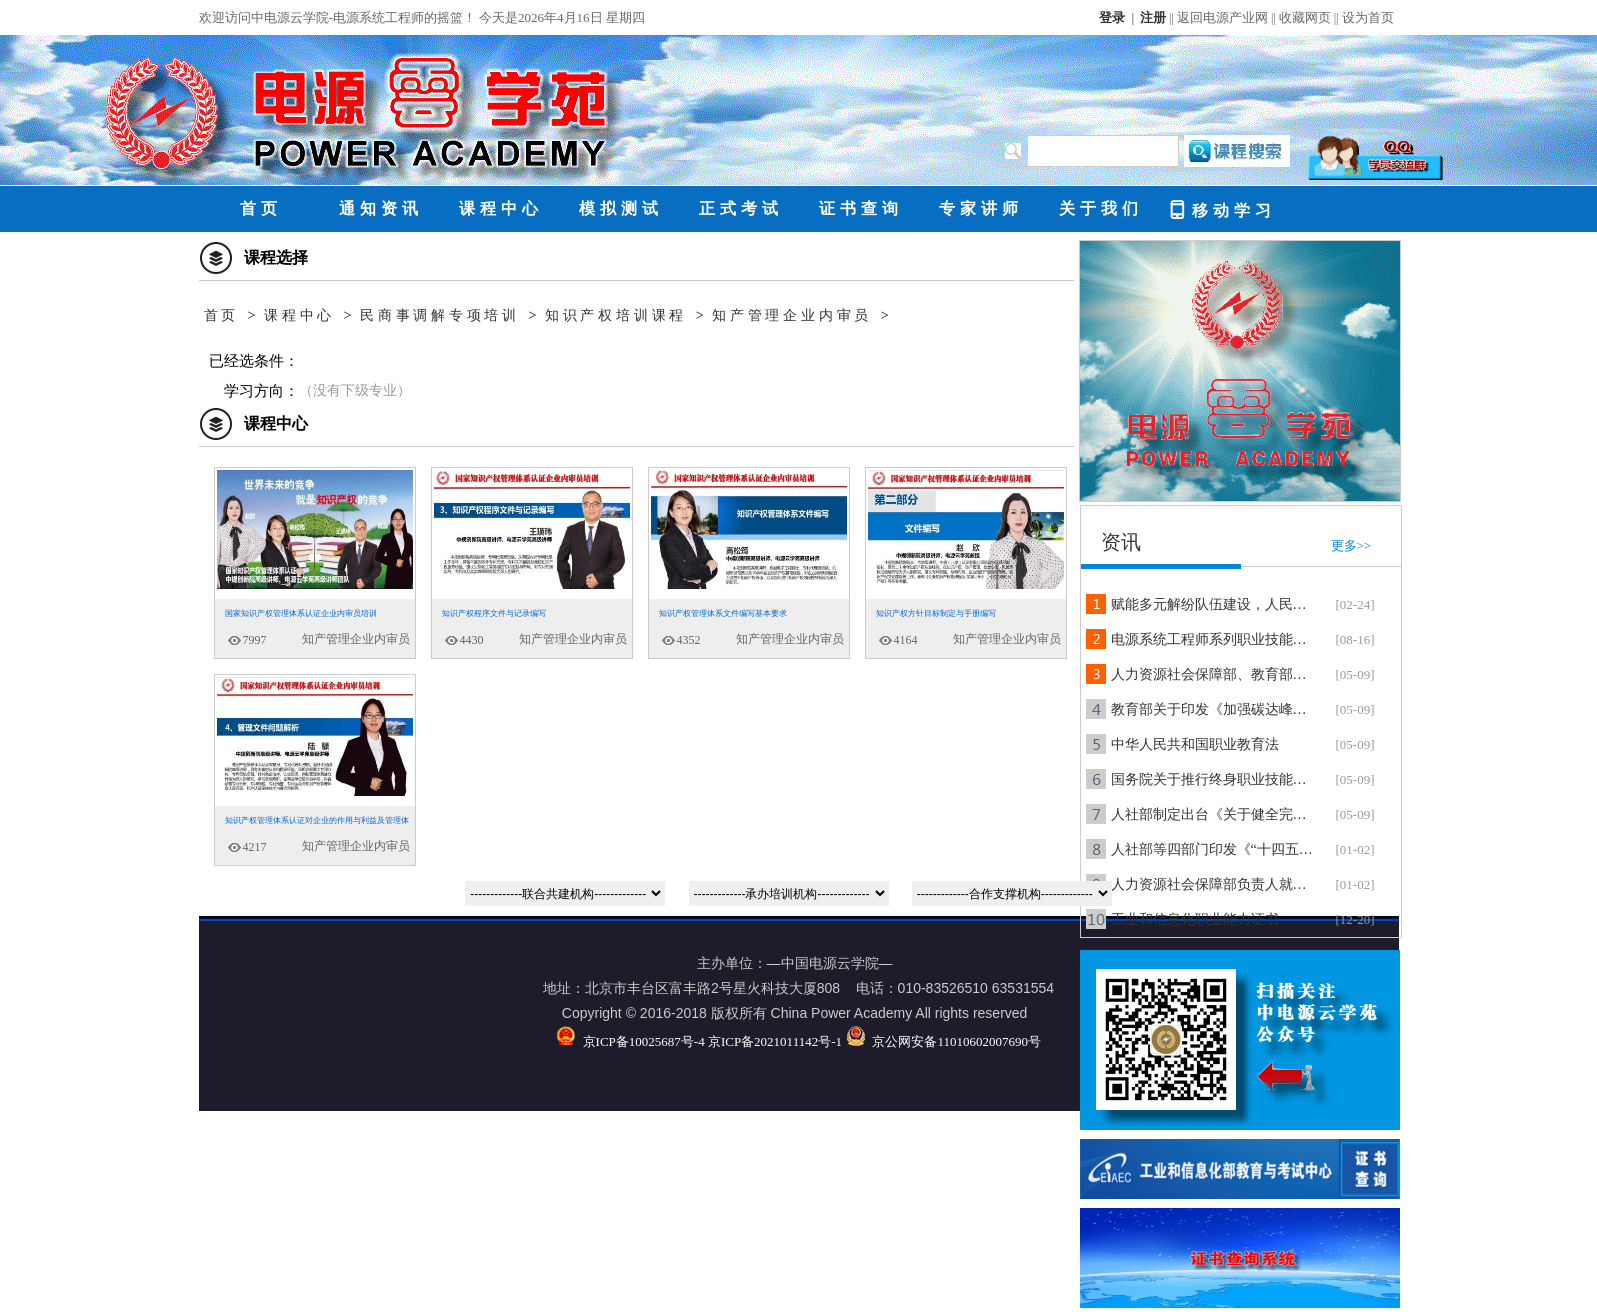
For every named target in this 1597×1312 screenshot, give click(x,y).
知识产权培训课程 (616, 315)
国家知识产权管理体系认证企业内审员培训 (301, 613)
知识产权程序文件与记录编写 (494, 613)
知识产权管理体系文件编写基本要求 (723, 613)
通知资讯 (381, 208)
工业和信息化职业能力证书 (1195, 919)
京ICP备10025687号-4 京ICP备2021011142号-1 (699, 1041)
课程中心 (501, 208)
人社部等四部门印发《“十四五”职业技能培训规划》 (1213, 849)
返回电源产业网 (1222, 17)
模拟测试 (621, 208)
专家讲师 (981, 208)
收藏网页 (1305, 17)
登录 (1112, 17)
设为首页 (1368, 17)
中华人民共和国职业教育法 (1195, 744)
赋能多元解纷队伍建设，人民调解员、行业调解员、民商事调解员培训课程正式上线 (1213, 604)
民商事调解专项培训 (440, 315)
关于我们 (1101, 208)
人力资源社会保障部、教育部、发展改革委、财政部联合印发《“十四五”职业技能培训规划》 (1213, 674)
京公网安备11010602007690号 (943, 1041)
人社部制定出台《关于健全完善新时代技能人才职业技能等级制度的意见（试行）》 (1213, 814)
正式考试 (741, 208)
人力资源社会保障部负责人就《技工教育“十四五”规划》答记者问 (1213, 884)
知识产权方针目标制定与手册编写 (936, 613)
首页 (261, 208)
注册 (1153, 17)
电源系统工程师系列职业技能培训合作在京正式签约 (1213, 639)
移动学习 (1221, 208)
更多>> (1351, 545)
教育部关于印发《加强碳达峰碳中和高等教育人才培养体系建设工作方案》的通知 (1213, 709)
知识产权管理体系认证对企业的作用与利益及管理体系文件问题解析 (312, 826)
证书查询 (861, 208)
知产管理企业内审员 (792, 315)
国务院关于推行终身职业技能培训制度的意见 (1213, 779)
